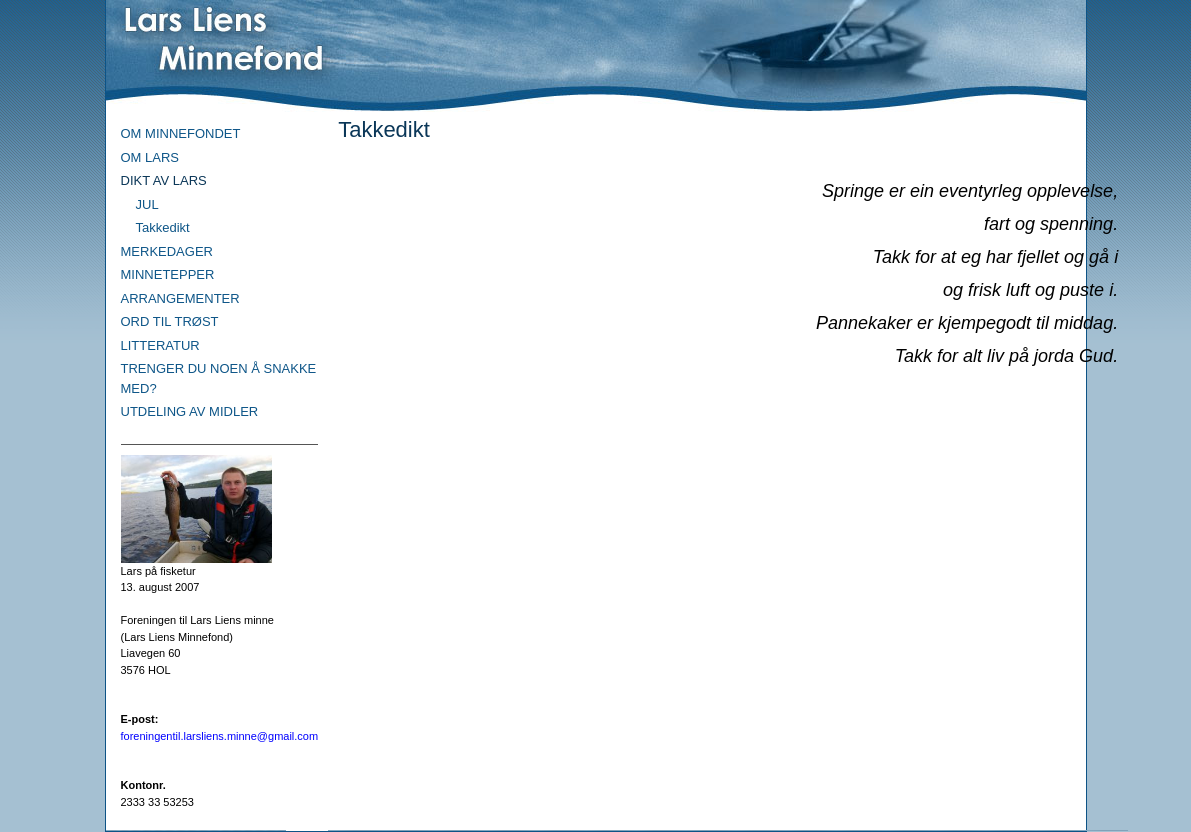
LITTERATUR (160, 345)
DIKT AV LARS (164, 180)
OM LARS (150, 157)
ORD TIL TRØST (170, 321)
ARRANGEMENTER (180, 298)
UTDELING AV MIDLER (190, 411)
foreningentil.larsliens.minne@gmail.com (220, 736)
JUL (147, 204)
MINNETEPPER (168, 274)
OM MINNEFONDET (181, 133)
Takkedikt (163, 227)
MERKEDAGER (167, 251)
